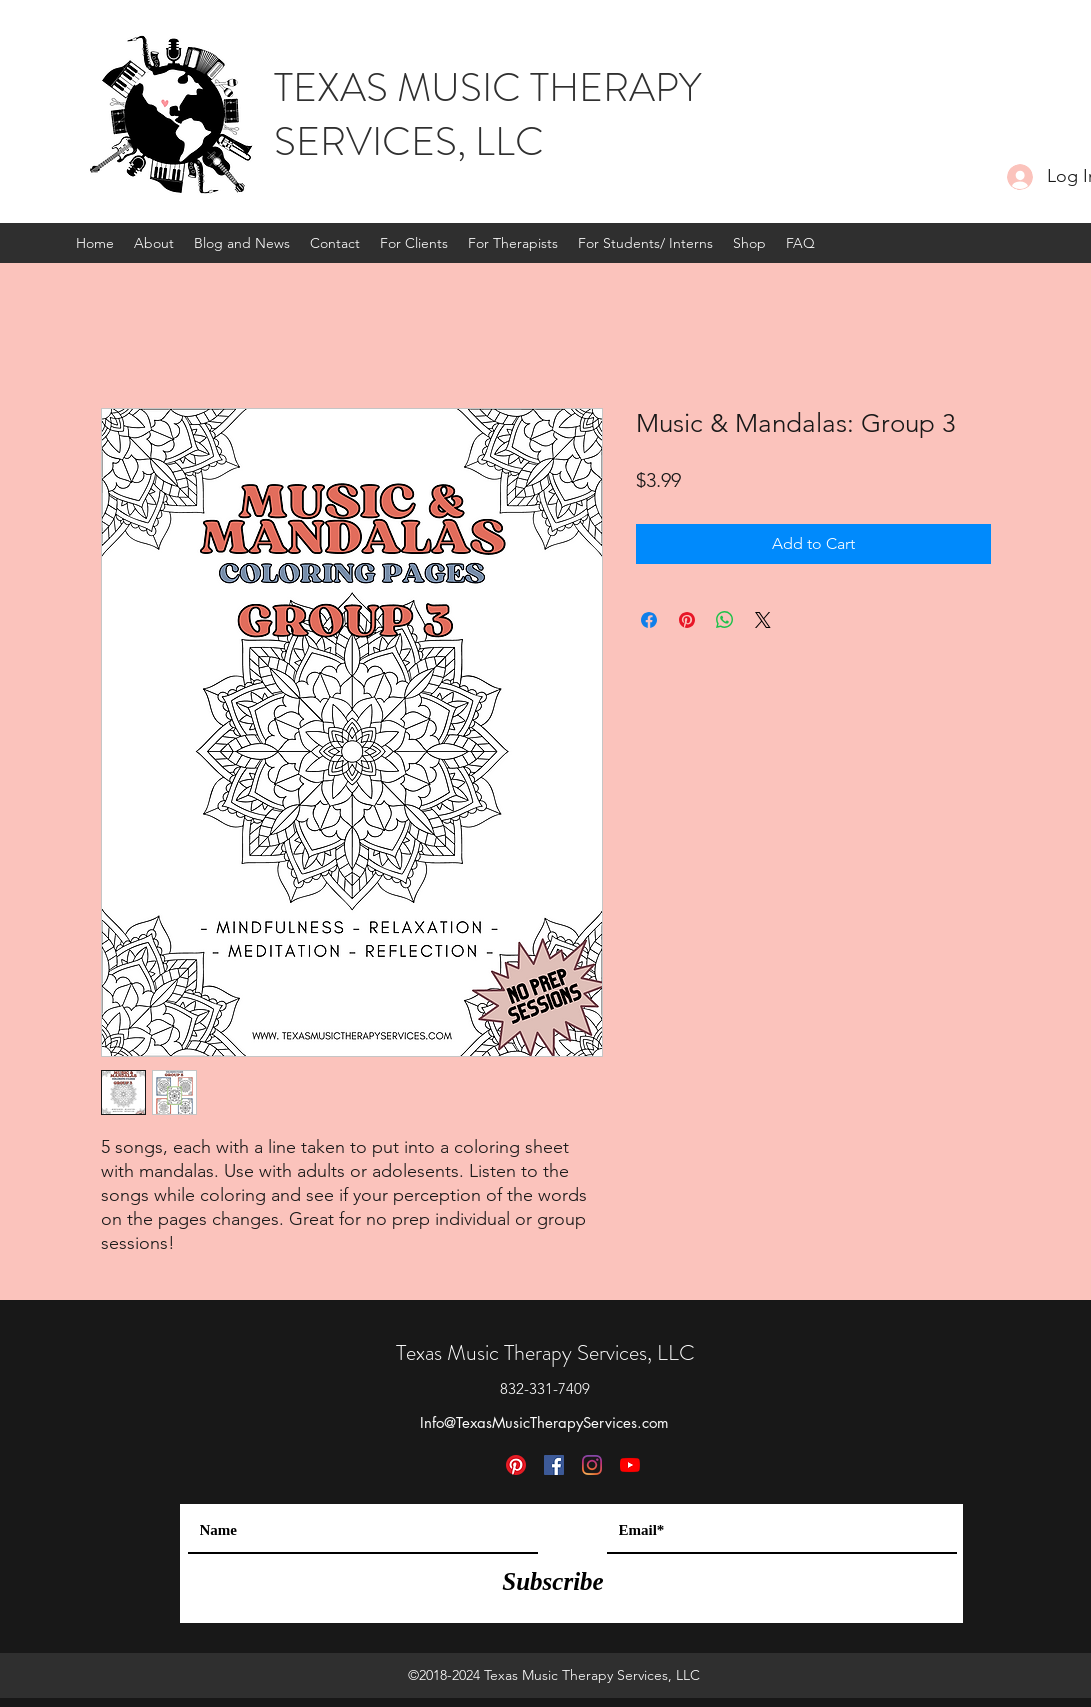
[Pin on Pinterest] (687, 620)
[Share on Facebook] (649, 620)
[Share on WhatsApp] (725, 620)
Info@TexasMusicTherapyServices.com (544, 1422)
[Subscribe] (553, 1581)
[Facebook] (554, 1465)
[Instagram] (592, 1465)
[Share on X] (763, 620)
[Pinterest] (516, 1465)
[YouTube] (630, 1465)
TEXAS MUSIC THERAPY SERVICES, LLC (487, 114)
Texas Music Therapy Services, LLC (545, 1352)
